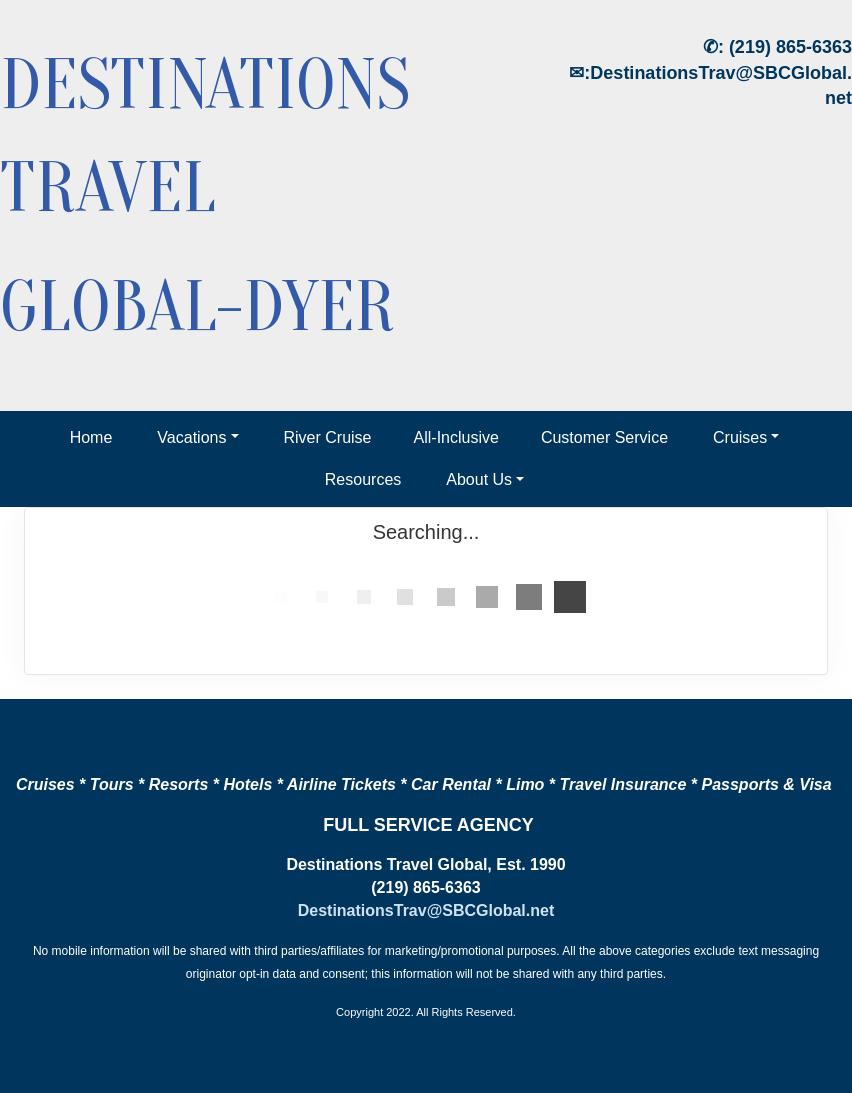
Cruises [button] (740, 437)
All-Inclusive (456, 437)
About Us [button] (479, 479)
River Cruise (328, 437)
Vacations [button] (191, 437)
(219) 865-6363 (790, 47)
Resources (363, 479)
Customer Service (604, 437)
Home (91, 437)
